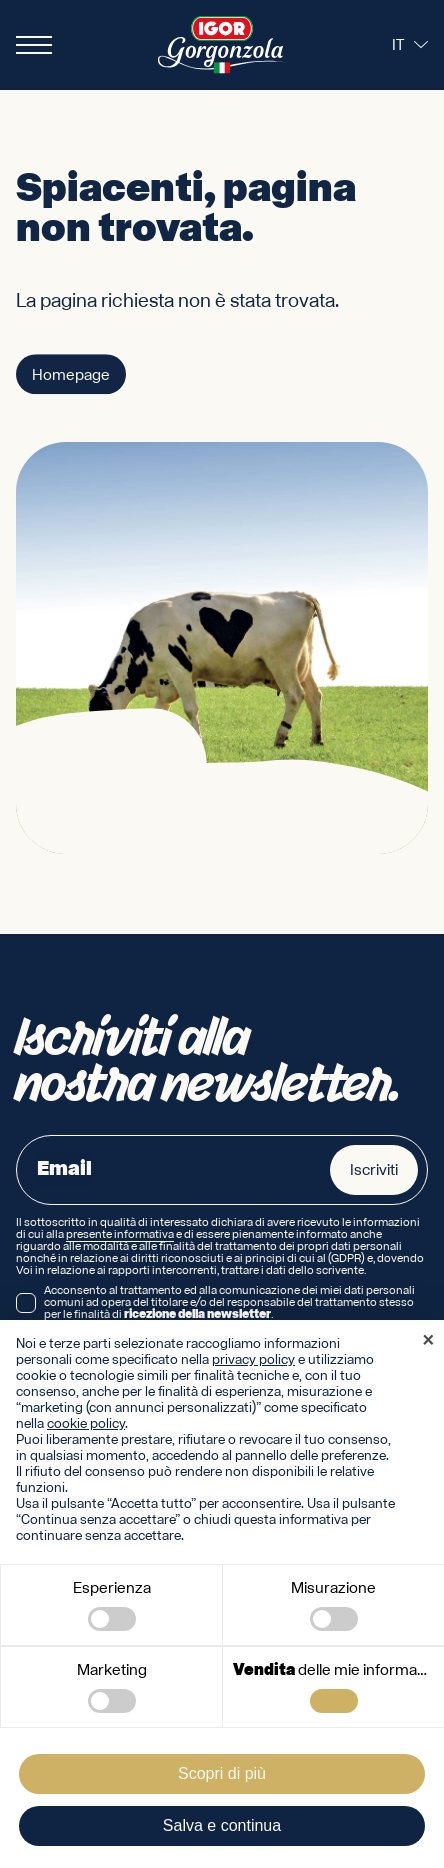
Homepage (71, 376)
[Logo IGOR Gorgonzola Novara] (222, 45)
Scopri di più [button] (222, 1773)
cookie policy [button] (86, 1424)
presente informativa (120, 1235)
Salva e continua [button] (222, 1825)
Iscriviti (374, 1170)
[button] (428, 1342)
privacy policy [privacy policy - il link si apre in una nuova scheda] (253, 1360)
